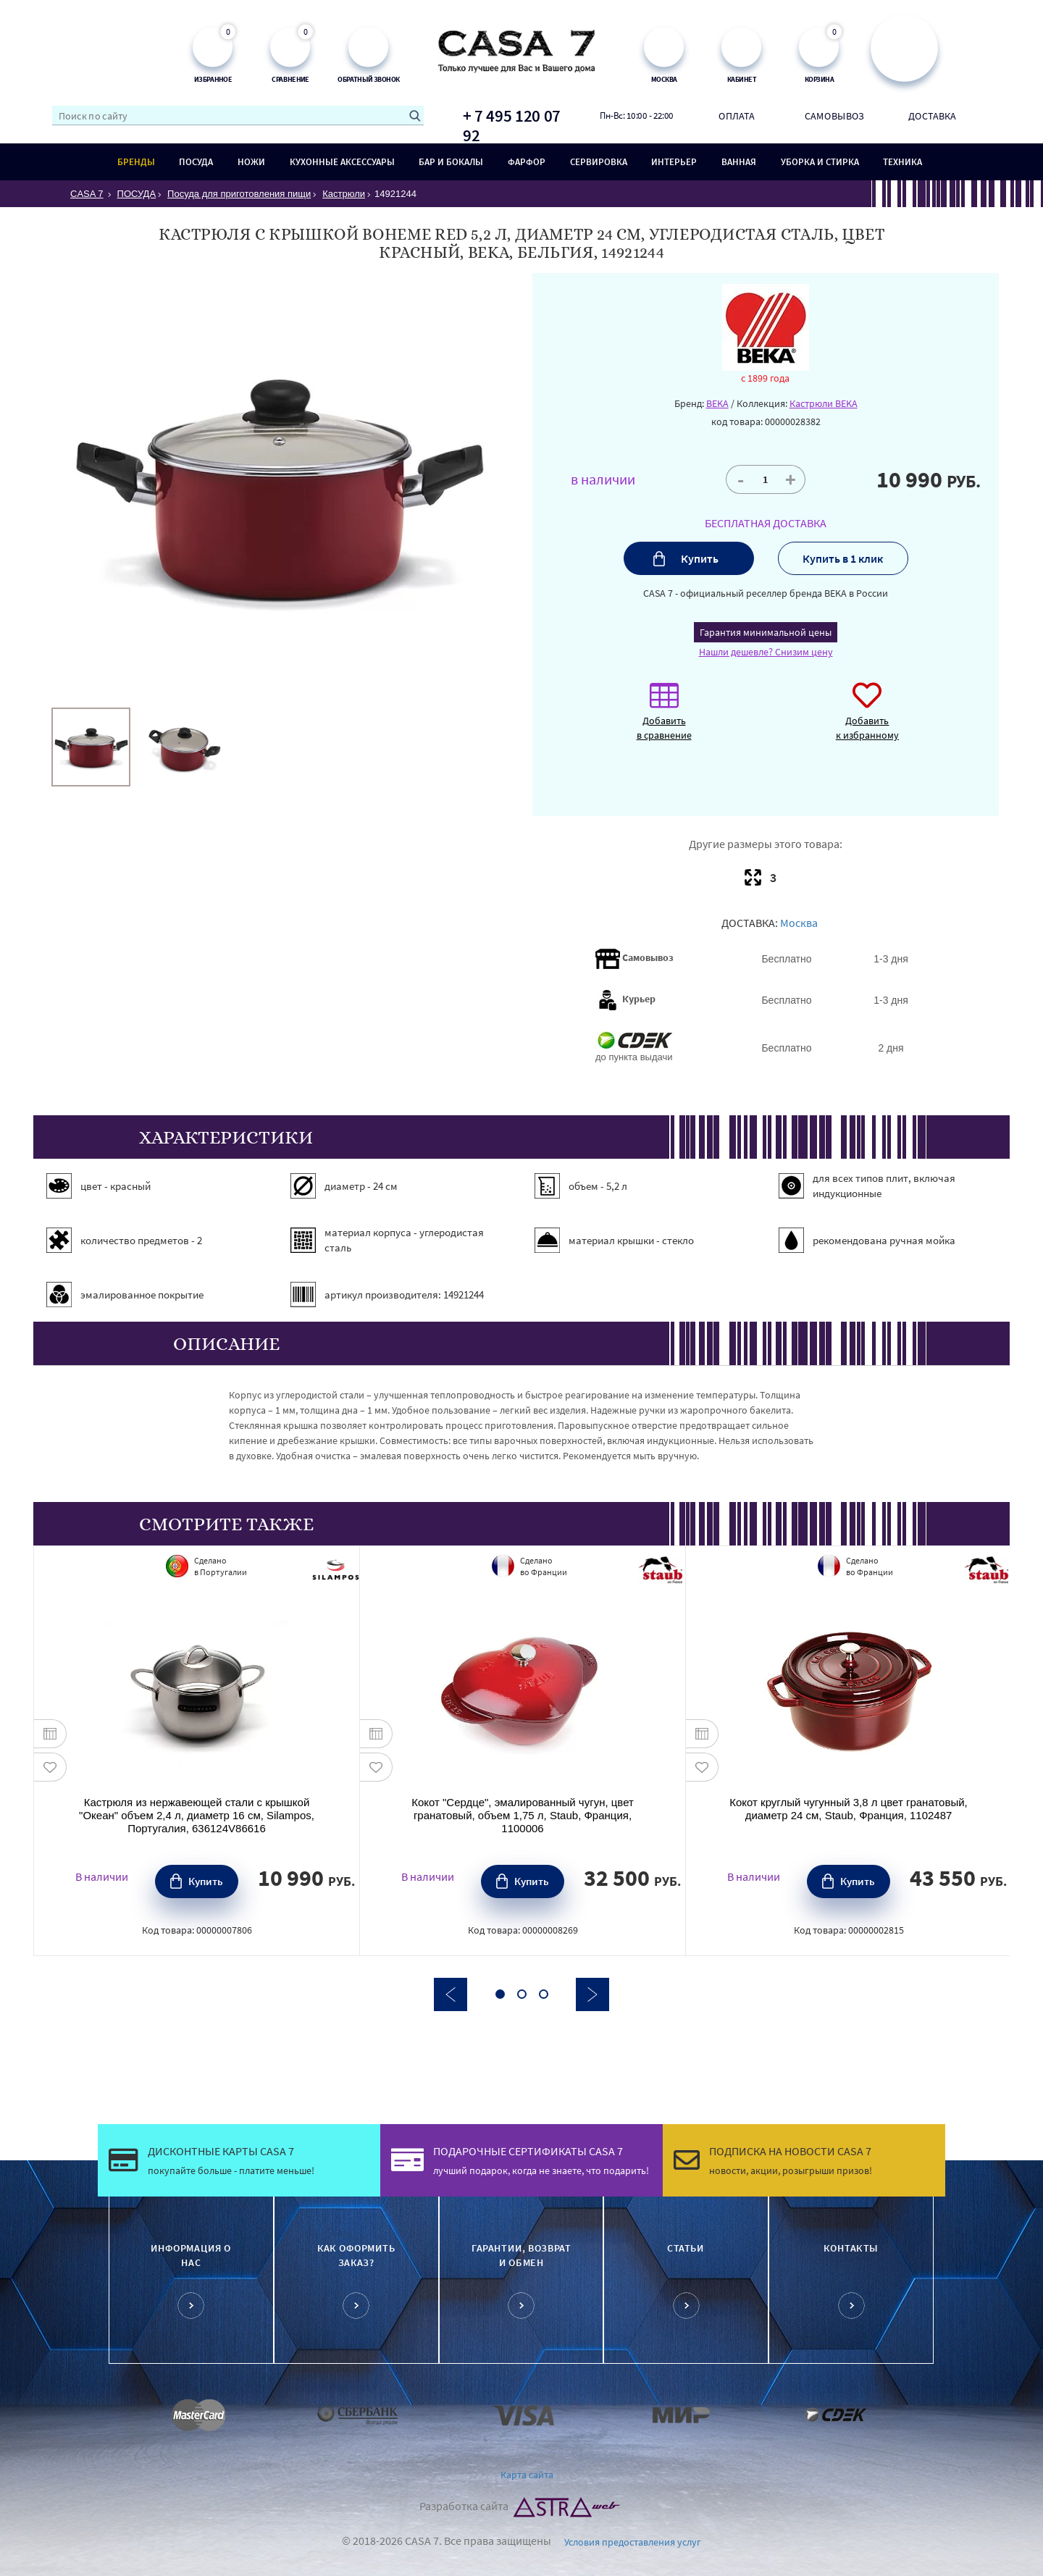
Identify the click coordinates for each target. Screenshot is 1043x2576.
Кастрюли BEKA (823, 403)
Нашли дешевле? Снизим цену (766, 651)
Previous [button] (450, 1994)
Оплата (737, 115)
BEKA (717, 403)
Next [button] (592, 1994)
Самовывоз (834, 115)
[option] (90, 747)
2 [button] (522, 1994)
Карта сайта (526, 2475)
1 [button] (500, 1994)
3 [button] (543, 1994)
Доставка (932, 115)
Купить (700, 558)
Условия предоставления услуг (632, 2542)
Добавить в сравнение (664, 719)
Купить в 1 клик (843, 558)
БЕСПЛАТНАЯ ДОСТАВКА (765, 523)
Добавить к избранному (867, 719)
